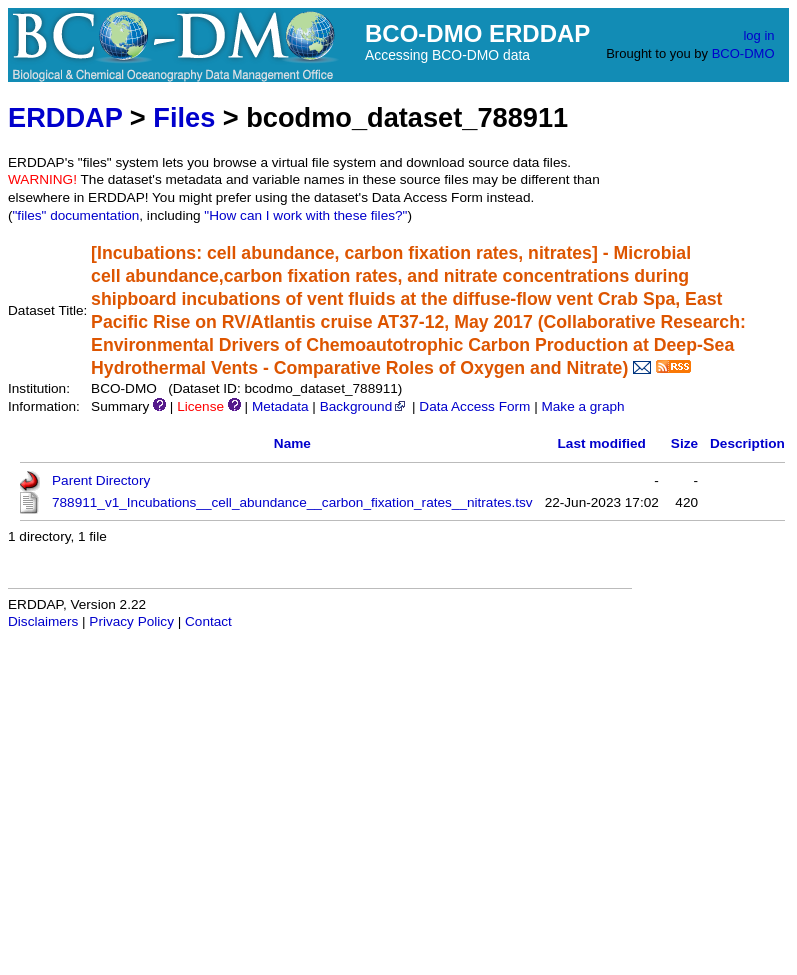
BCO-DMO (743, 53)
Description (747, 443)
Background (364, 406)
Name (292, 443)
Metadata (280, 406)
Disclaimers (43, 621)
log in (758, 35)
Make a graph (582, 406)
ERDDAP (65, 117)
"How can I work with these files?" (305, 215)
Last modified (602, 443)
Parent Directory (101, 480)
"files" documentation (76, 215)
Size (684, 443)
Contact (208, 621)
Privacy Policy (131, 621)
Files (184, 117)
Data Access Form (474, 406)
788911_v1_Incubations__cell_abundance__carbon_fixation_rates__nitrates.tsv (292, 502)
